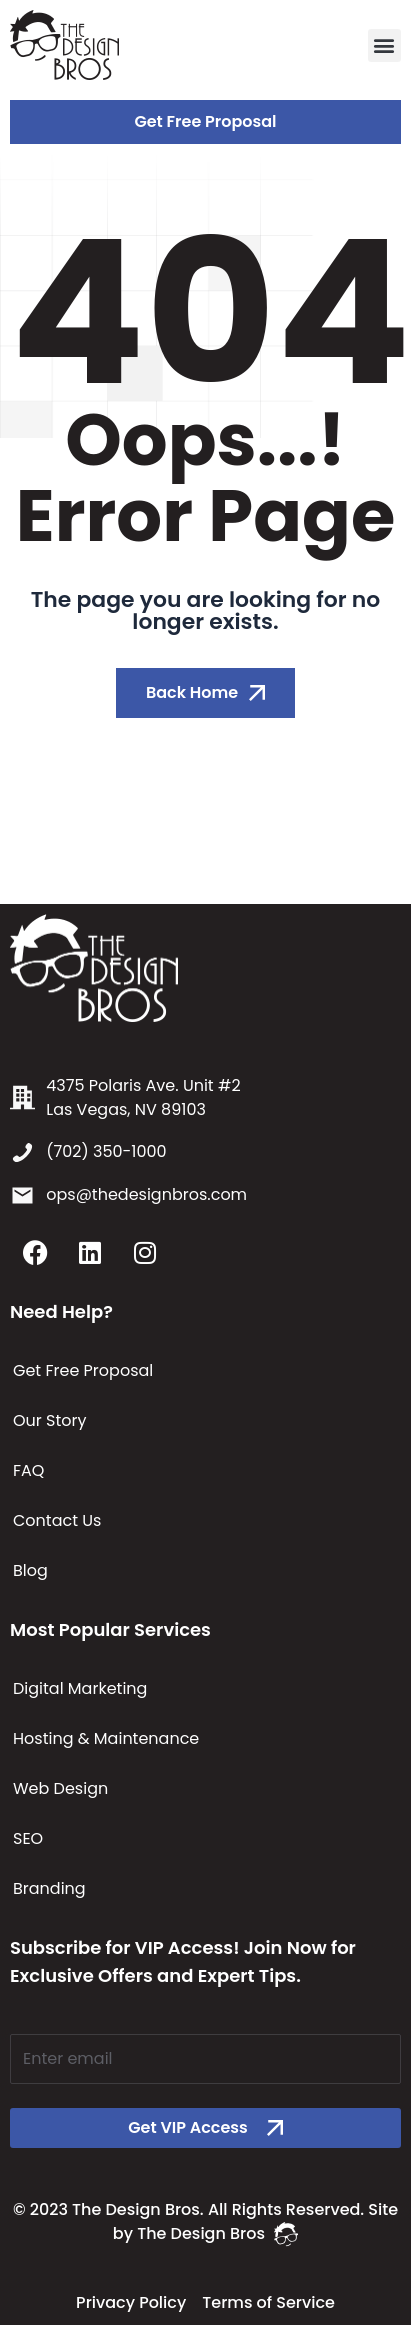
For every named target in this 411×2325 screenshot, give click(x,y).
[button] (384, 45)
